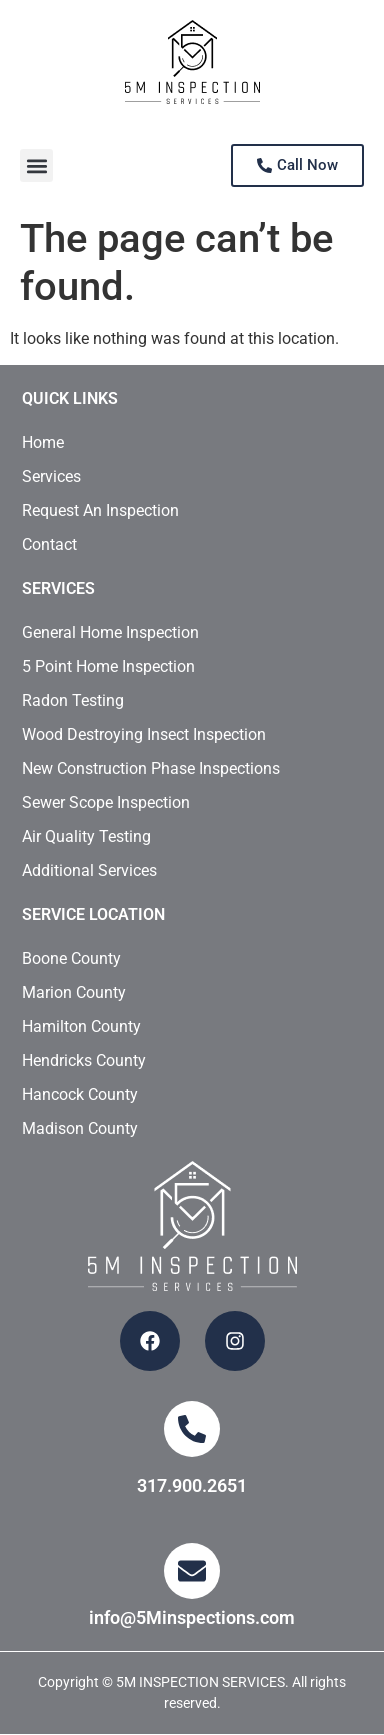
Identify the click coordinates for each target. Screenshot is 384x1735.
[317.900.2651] (192, 1429)
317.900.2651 (192, 1485)
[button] (36, 165)
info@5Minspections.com (192, 1617)
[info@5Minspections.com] (192, 1571)
